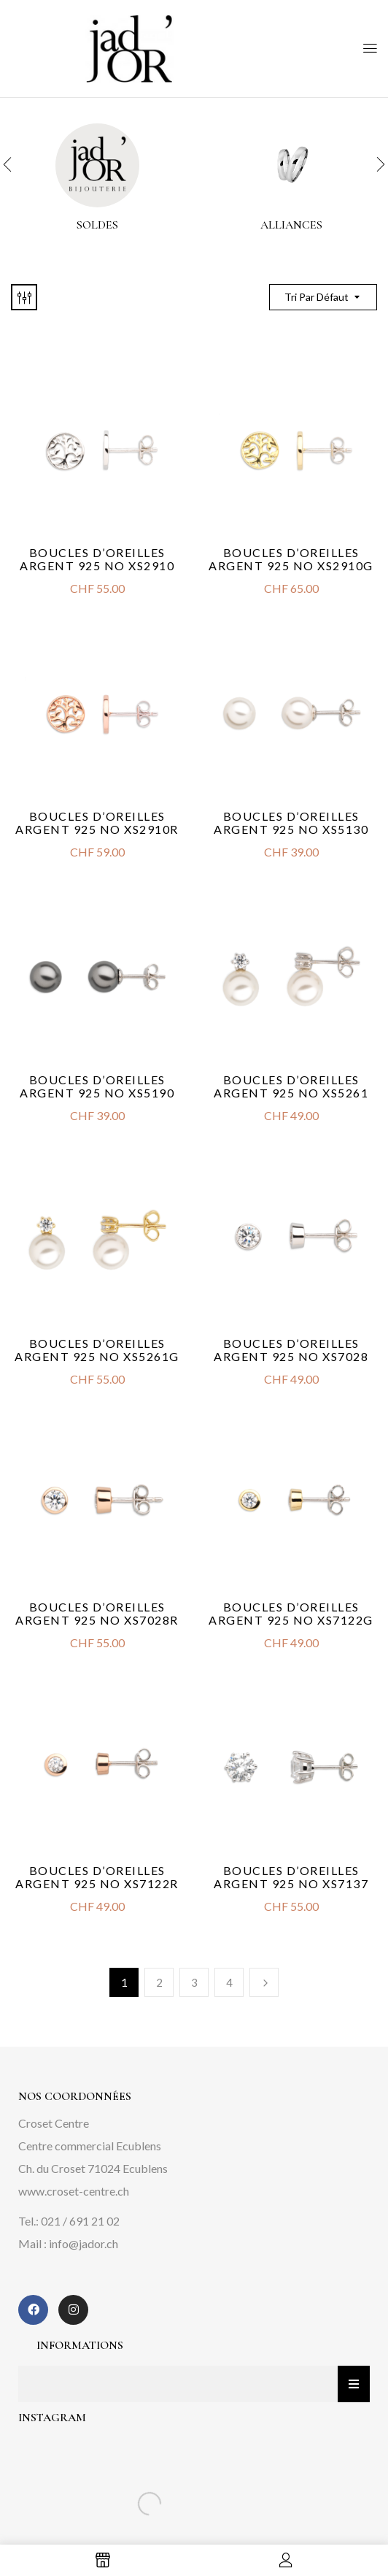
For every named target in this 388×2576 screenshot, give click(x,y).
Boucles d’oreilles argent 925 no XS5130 (291, 822)
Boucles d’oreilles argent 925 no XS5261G (97, 1349)
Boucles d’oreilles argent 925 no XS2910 (97, 558)
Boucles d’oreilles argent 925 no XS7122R (97, 1876)
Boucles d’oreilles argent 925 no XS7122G (291, 1613)
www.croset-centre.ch (73, 2191)
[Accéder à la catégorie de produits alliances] (291, 165)
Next (264, 1982)
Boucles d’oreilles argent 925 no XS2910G (291, 558)
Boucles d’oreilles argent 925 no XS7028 (291, 1349)
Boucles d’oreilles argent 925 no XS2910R (97, 822)
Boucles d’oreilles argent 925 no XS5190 (97, 1086)
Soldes (97, 225)
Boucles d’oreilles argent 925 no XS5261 (291, 1086)
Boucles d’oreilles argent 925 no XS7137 (291, 1876)
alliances (291, 225)
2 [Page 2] (159, 1982)
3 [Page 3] (194, 1982)
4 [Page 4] (229, 1982)
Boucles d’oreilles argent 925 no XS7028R (97, 1613)
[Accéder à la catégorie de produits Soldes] (97, 165)
